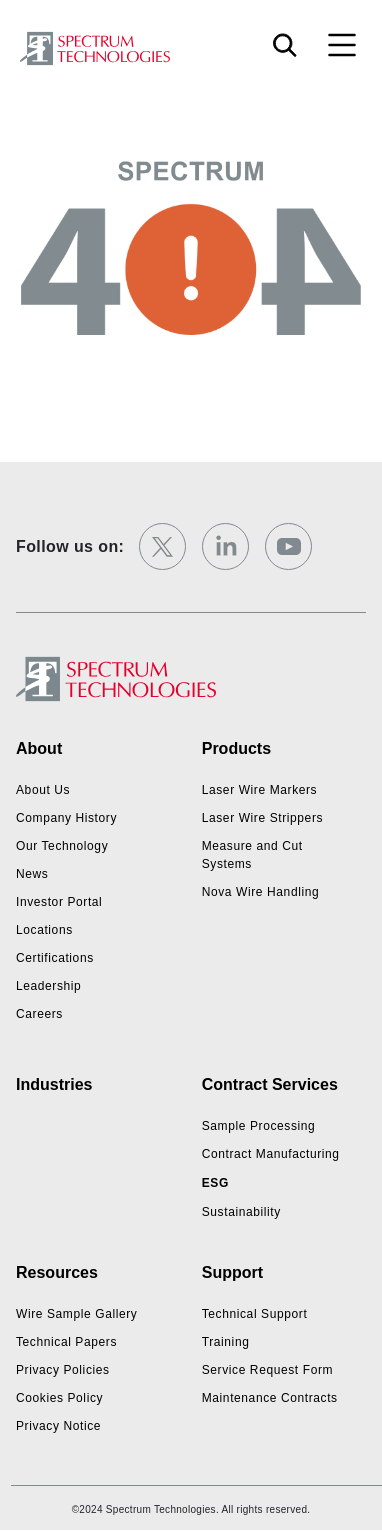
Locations (44, 930)
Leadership (48, 986)
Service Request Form (267, 1370)
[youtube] (288, 546)
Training (226, 1342)
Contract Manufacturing (271, 1154)
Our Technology (62, 846)
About (39, 748)
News (32, 874)
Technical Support (255, 1314)
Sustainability (241, 1212)
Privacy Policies (63, 1370)
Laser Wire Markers (259, 790)
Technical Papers (66, 1342)
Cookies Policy (59, 1398)
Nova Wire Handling (261, 892)
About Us (43, 790)
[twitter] (162, 546)
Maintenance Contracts (270, 1398)
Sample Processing (259, 1126)
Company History (66, 818)
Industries (54, 1084)
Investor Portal (59, 902)
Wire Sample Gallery (76, 1314)
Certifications (55, 958)
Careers (39, 1014)
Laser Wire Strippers (262, 818)
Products (236, 748)
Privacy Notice (58, 1426)
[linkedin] (225, 546)
